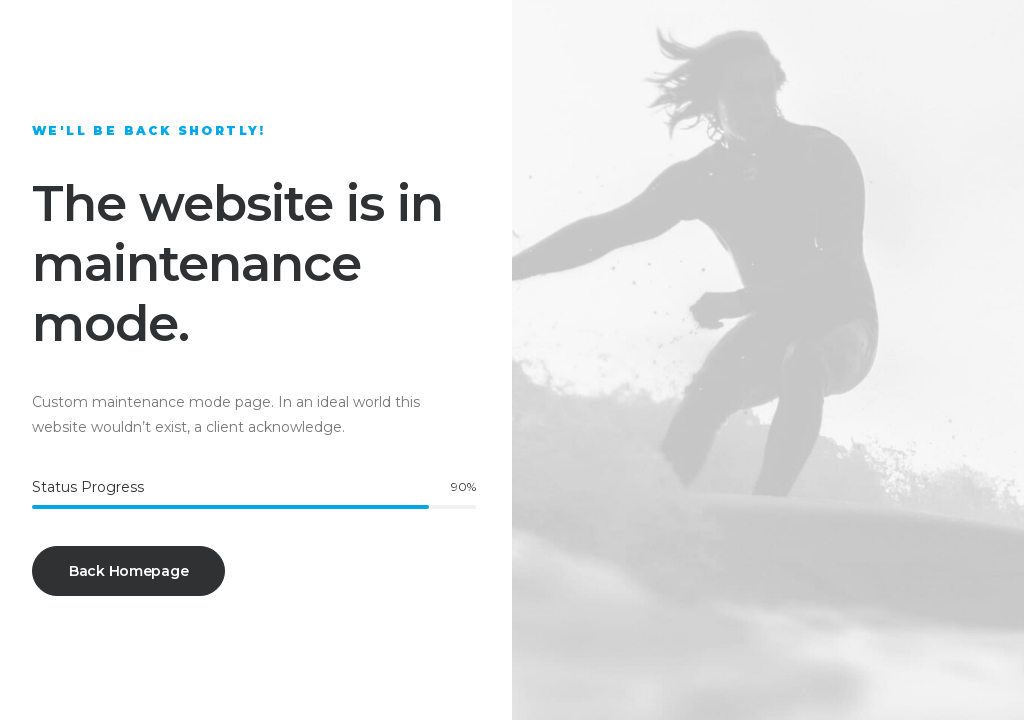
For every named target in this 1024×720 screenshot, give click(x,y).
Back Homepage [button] (128, 571)
